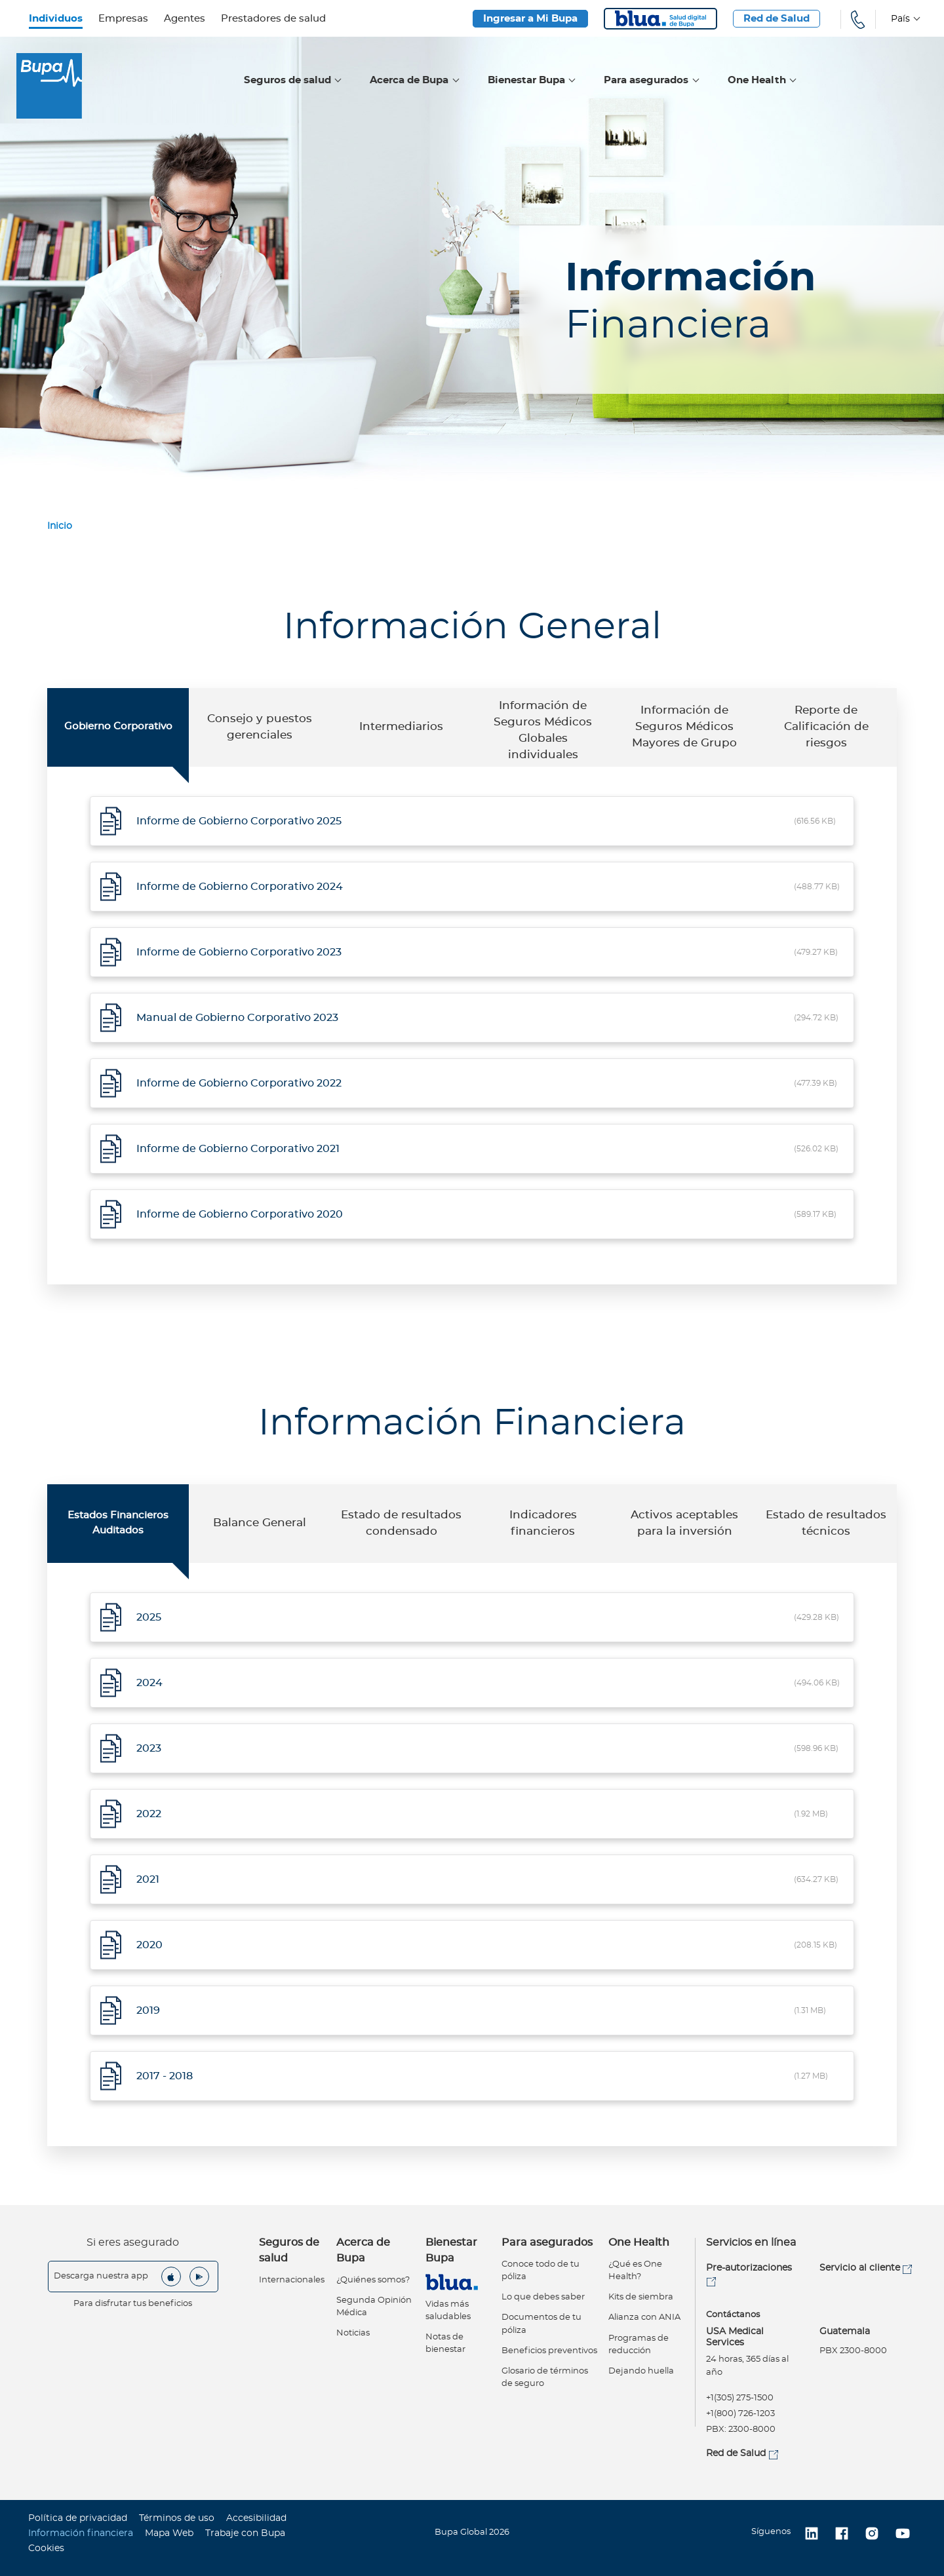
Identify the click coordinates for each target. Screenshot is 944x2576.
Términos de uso (176, 2518)
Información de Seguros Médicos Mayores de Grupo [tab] (684, 726)
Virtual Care (451, 2282)
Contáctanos (733, 2315)
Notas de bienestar (445, 2343)
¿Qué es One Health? (635, 2270)
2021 (147, 1879)
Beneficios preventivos (549, 2351)
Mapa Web (169, 2533)
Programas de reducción (638, 2344)
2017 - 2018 (164, 2076)
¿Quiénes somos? (373, 2280)
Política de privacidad (77, 2518)
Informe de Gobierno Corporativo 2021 (238, 1149)
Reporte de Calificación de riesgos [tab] (826, 726)
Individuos (56, 19)
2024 (149, 1683)
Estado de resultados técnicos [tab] (826, 1523)
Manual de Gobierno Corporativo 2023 (237, 1017)
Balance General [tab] (259, 1523)
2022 (148, 1814)
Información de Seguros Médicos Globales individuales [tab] (543, 731)
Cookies (46, 2548)
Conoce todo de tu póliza (541, 2270)
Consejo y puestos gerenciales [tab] (259, 727)
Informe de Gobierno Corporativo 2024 (239, 886)
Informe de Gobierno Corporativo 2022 (239, 1083)
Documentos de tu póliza (541, 2323)
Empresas (123, 19)
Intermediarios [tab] (401, 726)
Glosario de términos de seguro (545, 2377)
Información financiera (80, 2533)
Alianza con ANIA (644, 2317)
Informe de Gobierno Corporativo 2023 (239, 952)
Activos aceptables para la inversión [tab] (684, 1523)
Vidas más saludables (448, 2310)
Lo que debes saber (543, 2297)
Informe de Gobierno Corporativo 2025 (239, 821)
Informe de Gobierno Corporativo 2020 (239, 1214)
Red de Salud (776, 19)
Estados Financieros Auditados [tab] (118, 1522)
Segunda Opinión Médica (374, 2306)
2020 (149, 1945)
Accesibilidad (256, 2518)
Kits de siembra (640, 2297)
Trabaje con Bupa (245, 2533)
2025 (148, 1617)
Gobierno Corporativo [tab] (118, 726)
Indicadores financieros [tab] (543, 1523)
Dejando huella (641, 2371)
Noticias (353, 2333)
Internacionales (291, 2280)
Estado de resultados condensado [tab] (401, 1523)
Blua (660, 18)
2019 (148, 2010)
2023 (148, 1748)
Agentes (184, 19)
